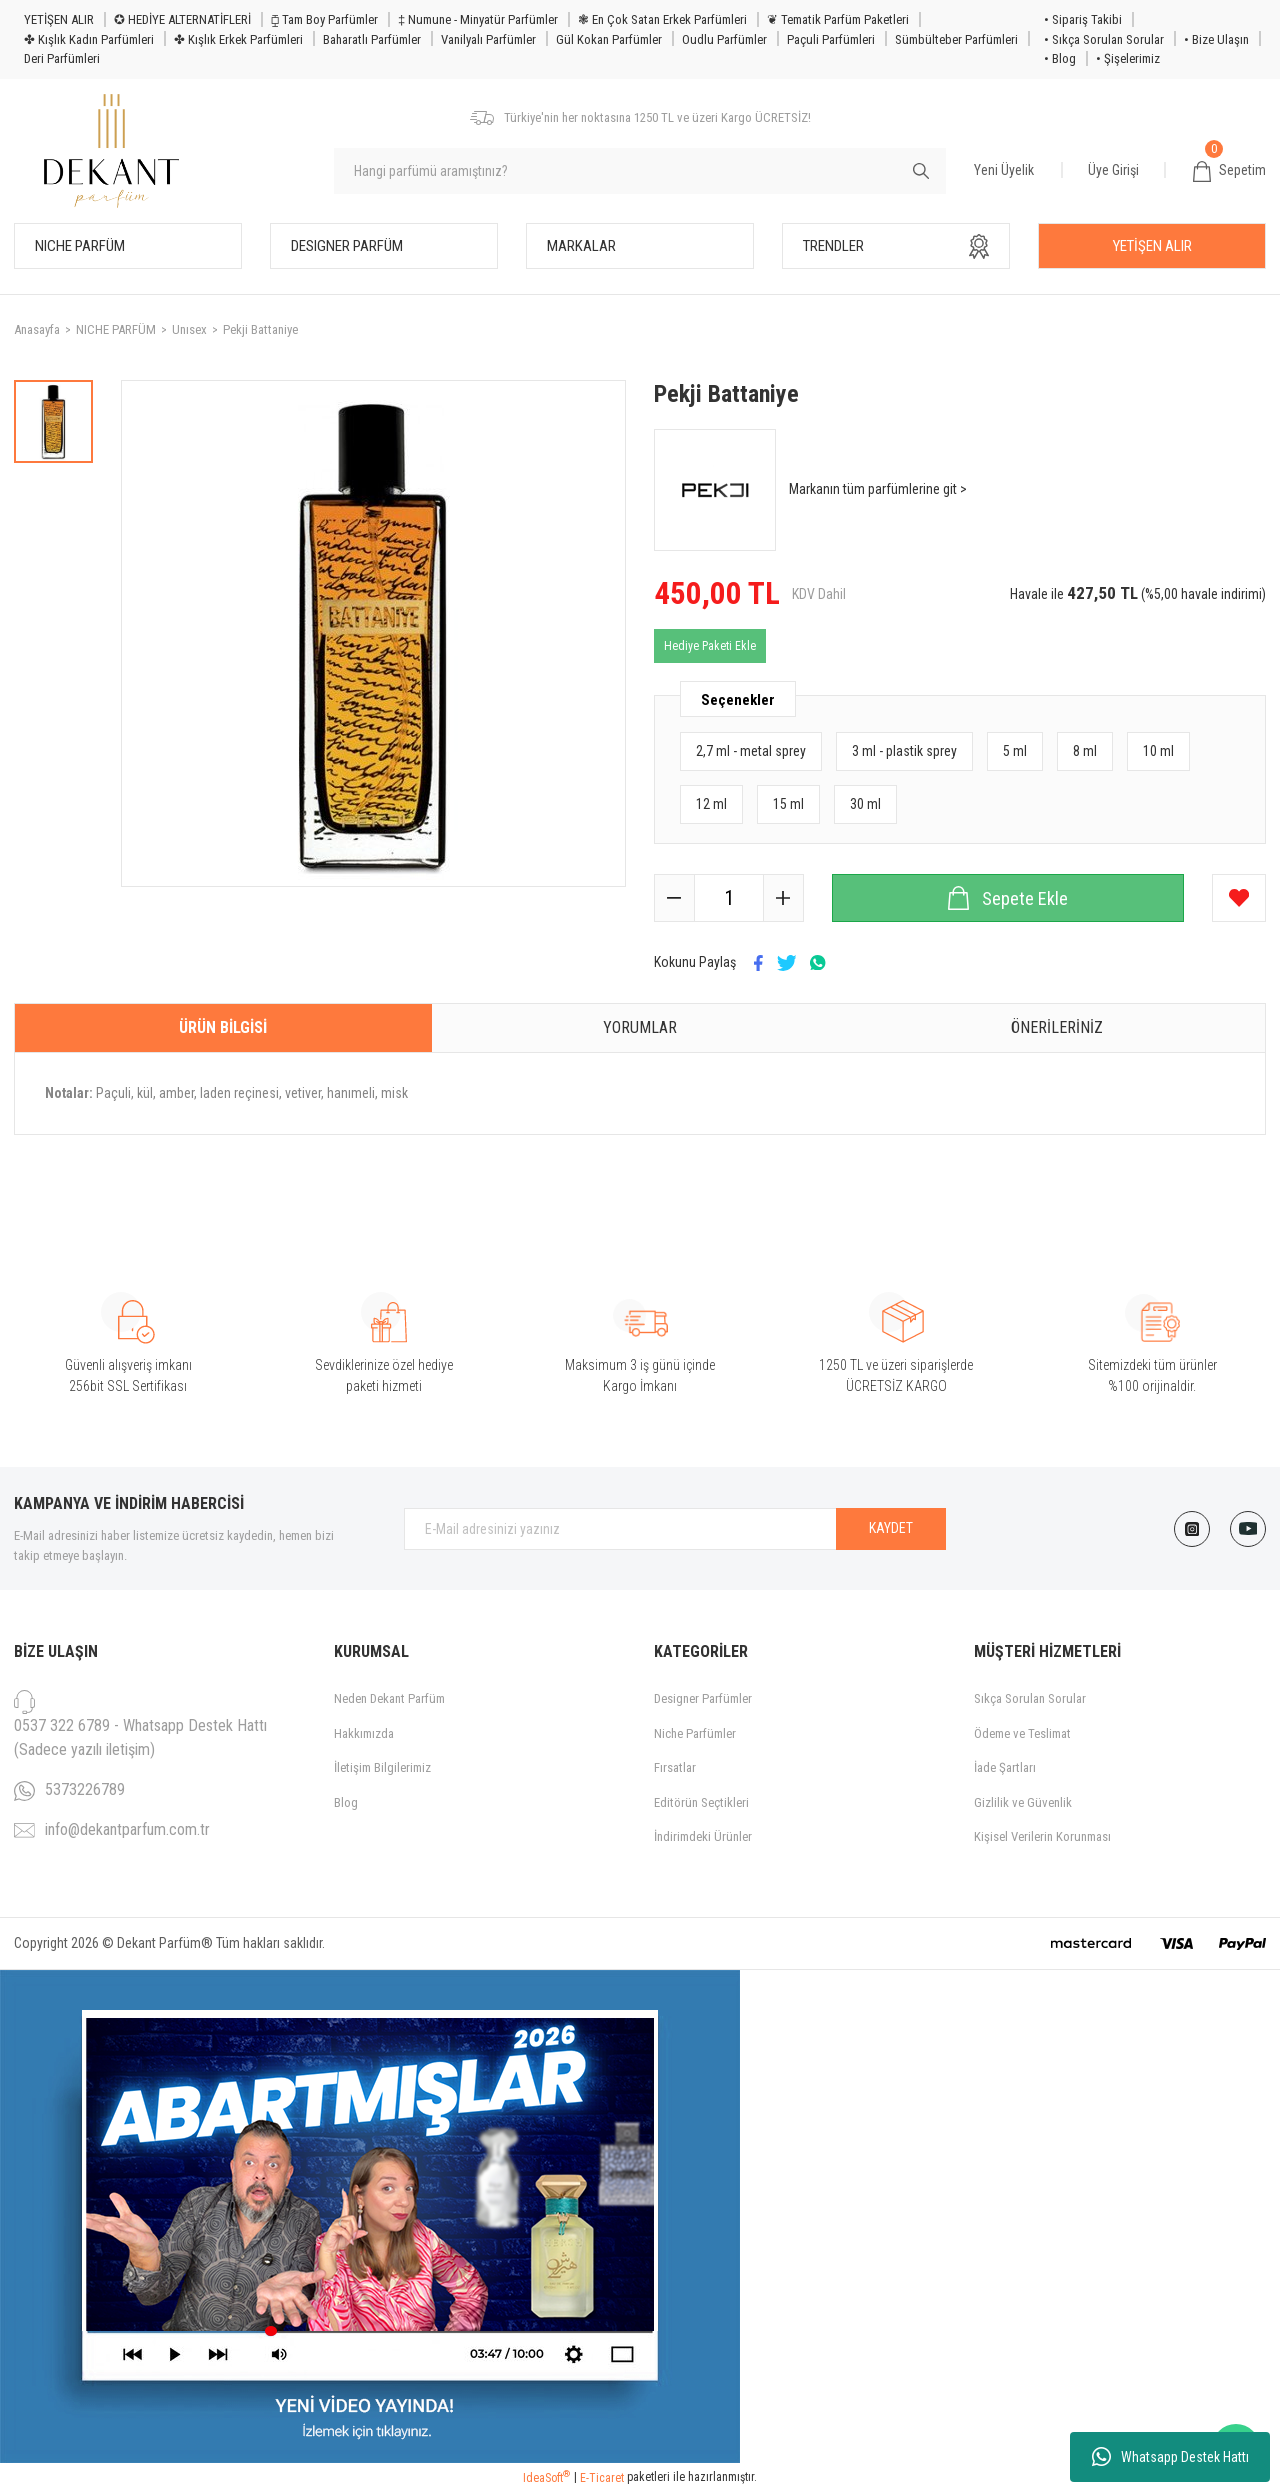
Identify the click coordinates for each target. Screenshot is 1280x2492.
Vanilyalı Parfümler (488, 39)
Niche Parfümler (695, 1733)
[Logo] (111, 151)
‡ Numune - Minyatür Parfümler (478, 19)
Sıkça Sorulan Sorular (1030, 1698)
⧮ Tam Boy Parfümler (324, 19)
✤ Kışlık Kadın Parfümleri (89, 39)
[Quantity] (729, 898)
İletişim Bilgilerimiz (382, 1767)
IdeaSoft (546, 2477)
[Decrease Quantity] (675, 898)
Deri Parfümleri (62, 58)
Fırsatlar (675, 1767)
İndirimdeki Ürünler (703, 1836)
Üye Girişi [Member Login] (1113, 170)
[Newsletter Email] (675, 1529)
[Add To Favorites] (1239, 898)
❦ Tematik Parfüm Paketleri (838, 19)
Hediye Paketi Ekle (710, 646)
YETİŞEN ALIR (59, 19)
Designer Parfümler (703, 1698)
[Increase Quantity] (783, 898)
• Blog (1060, 58)
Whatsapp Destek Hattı (1170, 2457)
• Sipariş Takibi (1083, 19)
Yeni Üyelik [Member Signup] (1004, 170)
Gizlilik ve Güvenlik (1023, 1802)
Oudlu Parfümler (724, 39)
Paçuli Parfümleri (831, 39)
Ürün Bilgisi (223, 1027)
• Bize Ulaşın (1216, 39)
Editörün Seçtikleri (701, 1802)
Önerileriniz (1057, 1027)
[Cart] (1230, 171)
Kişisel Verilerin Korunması (1042, 1836)
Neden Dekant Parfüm (389, 1698)
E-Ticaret (602, 2478)
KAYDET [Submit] (891, 1528)
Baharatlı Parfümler (372, 39)
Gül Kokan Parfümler (609, 39)
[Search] (640, 171)
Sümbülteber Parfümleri (956, 39)
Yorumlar (640, 1027)
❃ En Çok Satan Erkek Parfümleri (662, 19)
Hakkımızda (364, 1733)
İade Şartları (1005, 1767)
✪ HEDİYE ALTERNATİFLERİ (182, 19)
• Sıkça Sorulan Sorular (1104, 39)
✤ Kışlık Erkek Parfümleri (238, 39)
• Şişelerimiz (1128, 58)
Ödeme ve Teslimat (1022, 1733)
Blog (346, 1802)
